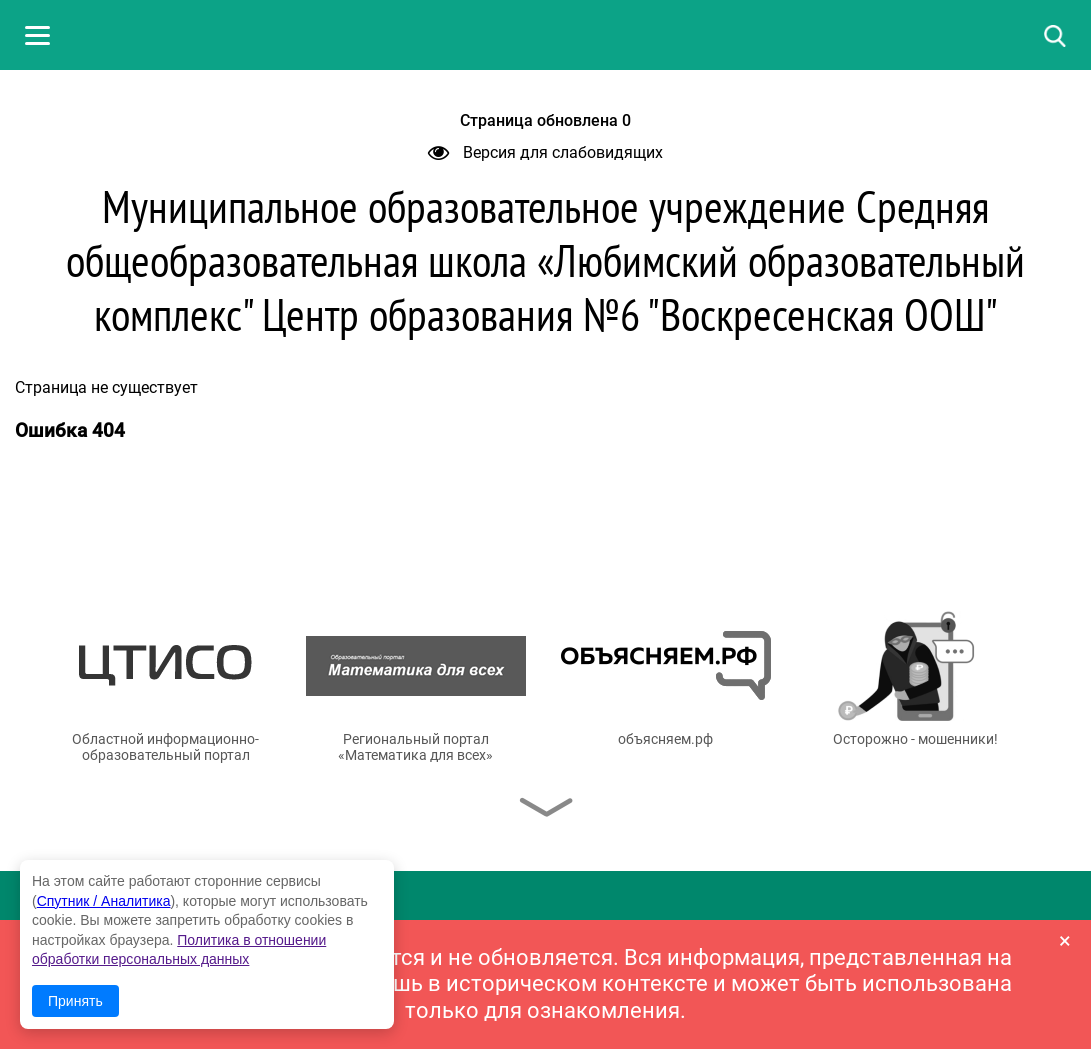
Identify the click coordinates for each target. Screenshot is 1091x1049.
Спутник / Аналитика (104, 901)
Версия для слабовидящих (545, 152)
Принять (75, 1001)
